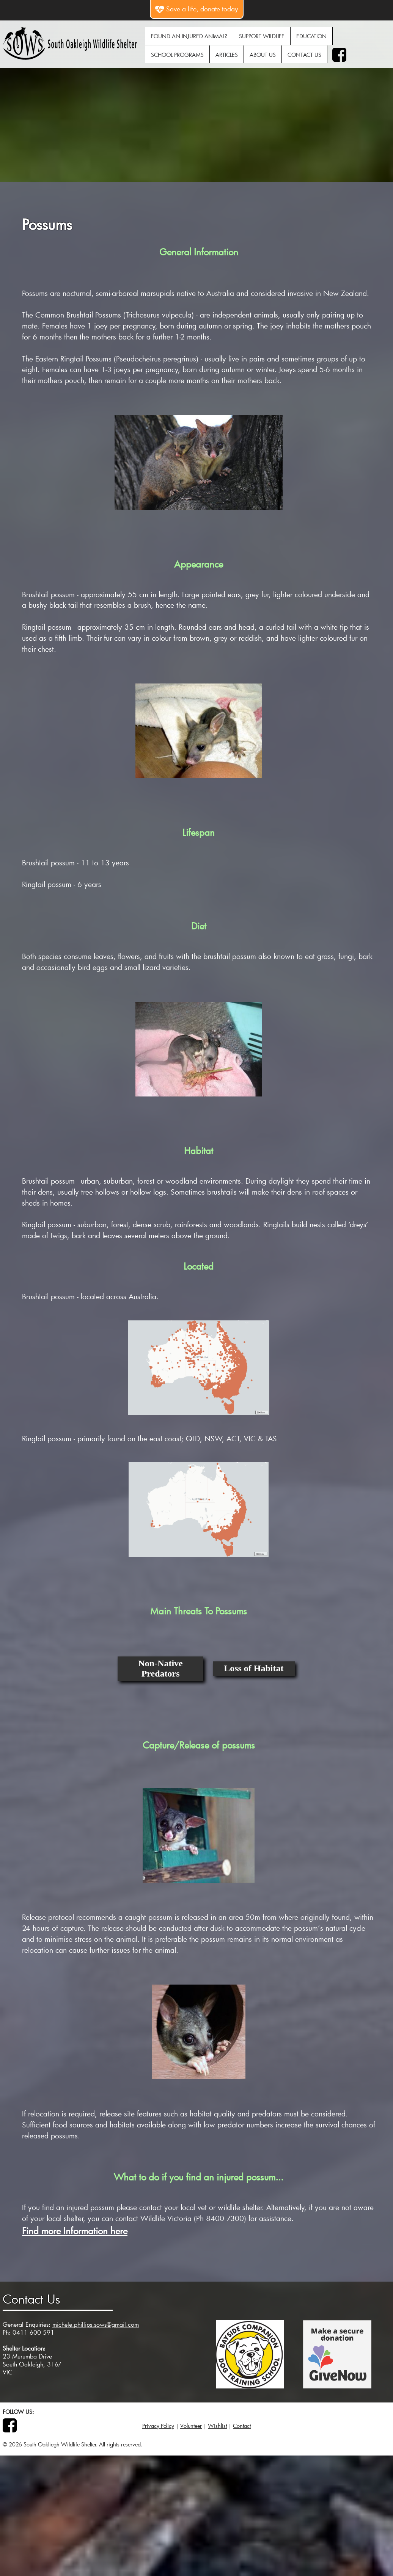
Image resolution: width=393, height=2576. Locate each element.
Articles (226, 54)
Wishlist (217, 2425)
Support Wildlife (262, 36)
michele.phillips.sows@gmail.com (95, 2324)
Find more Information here (74, 2231)
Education (311, 36)
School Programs (177, 54)
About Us (263, 54)
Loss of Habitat (253, 1668)
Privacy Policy (158, 2425)
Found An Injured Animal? (189, 36)
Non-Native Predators (160, 1668)
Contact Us (304, 54)
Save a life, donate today (196, 9)
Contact (242, 2425)
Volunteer (191, 2425)
